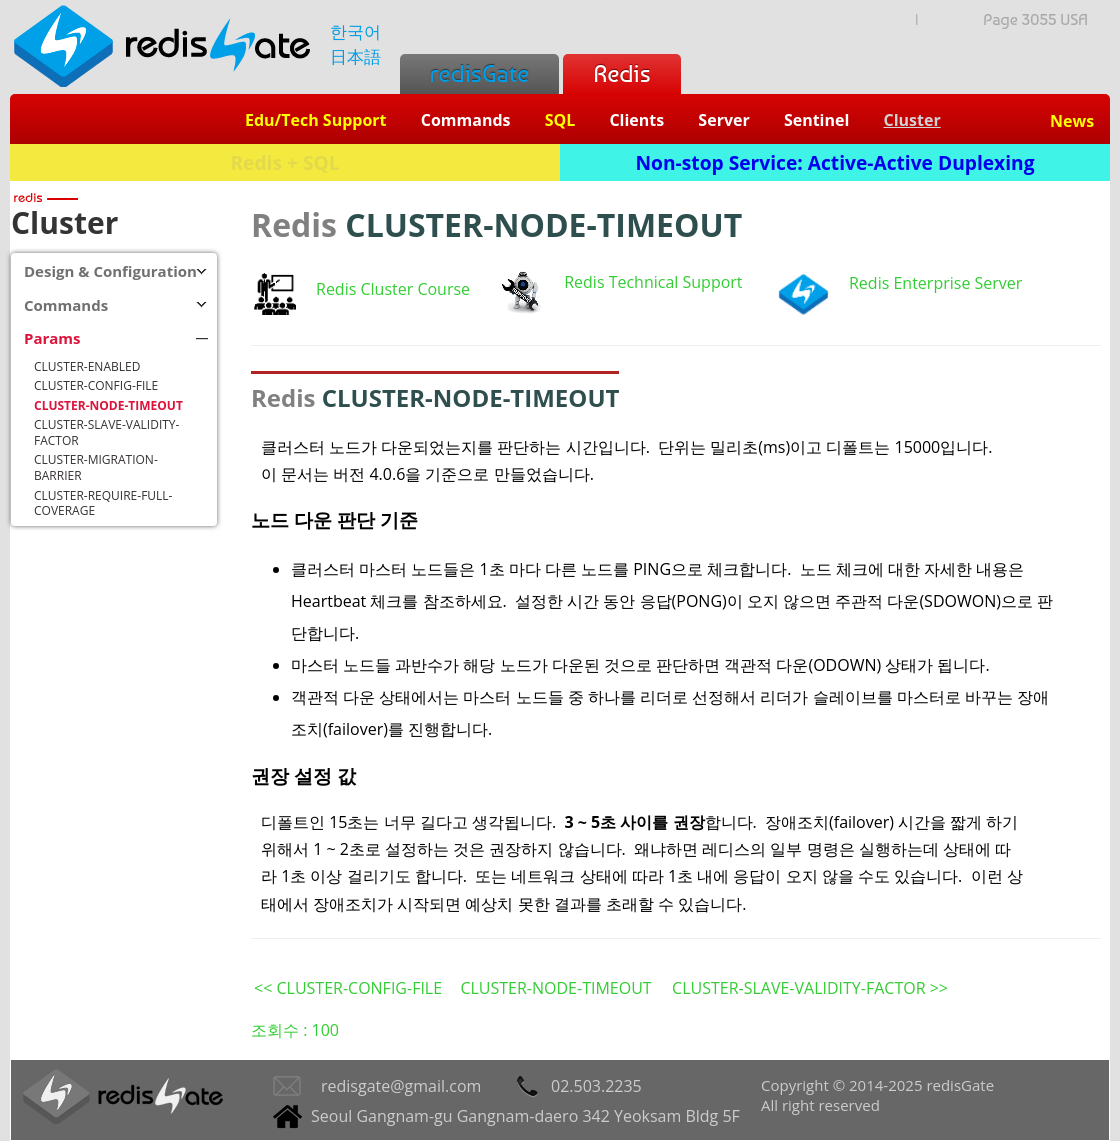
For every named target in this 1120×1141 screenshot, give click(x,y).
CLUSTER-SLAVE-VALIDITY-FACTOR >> (810, 988)
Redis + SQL (284, 162)
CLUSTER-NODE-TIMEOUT (555, 988)
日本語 (355, 56)
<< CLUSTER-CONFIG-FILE (348, 988)
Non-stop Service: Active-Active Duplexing (835, 162)
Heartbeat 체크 (346, 601)
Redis (621, 73)
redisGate (479, 73)
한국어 (355, 31)
